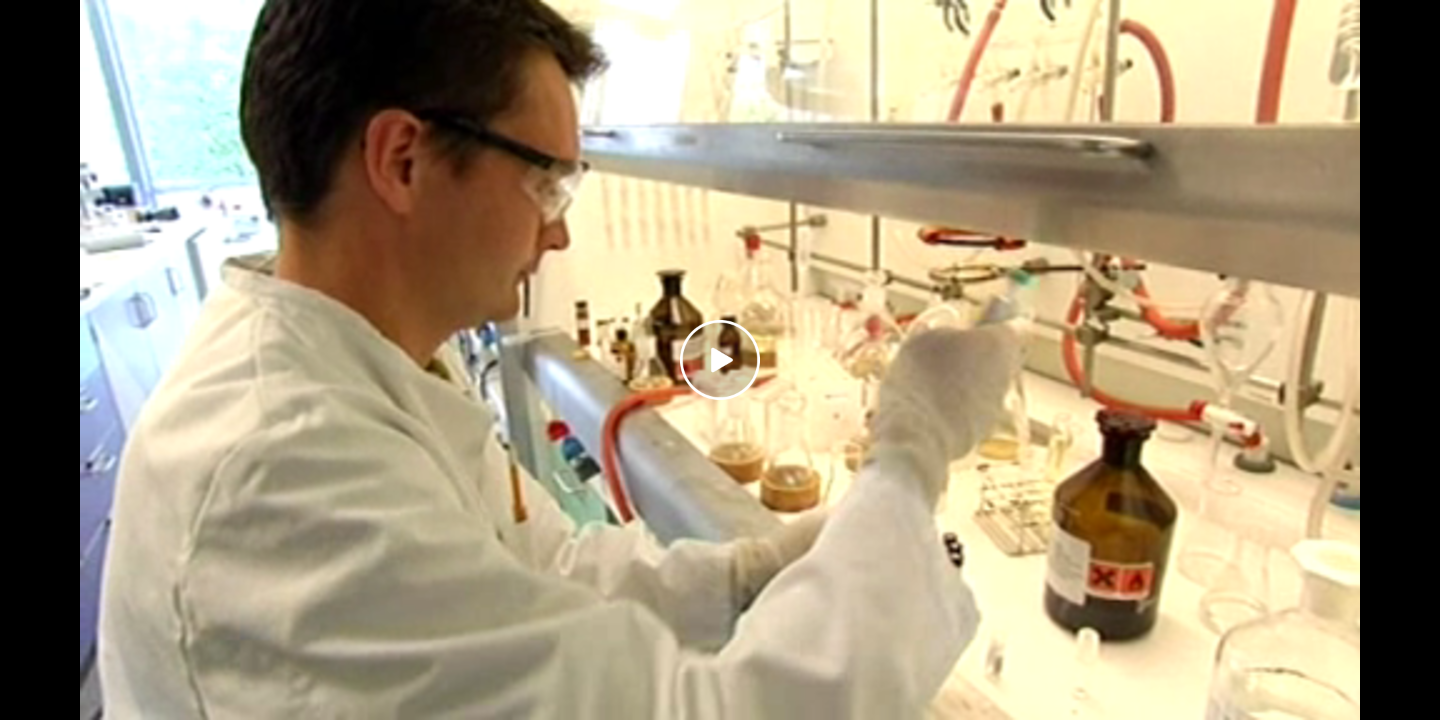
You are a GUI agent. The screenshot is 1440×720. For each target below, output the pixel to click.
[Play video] (720, 360)
